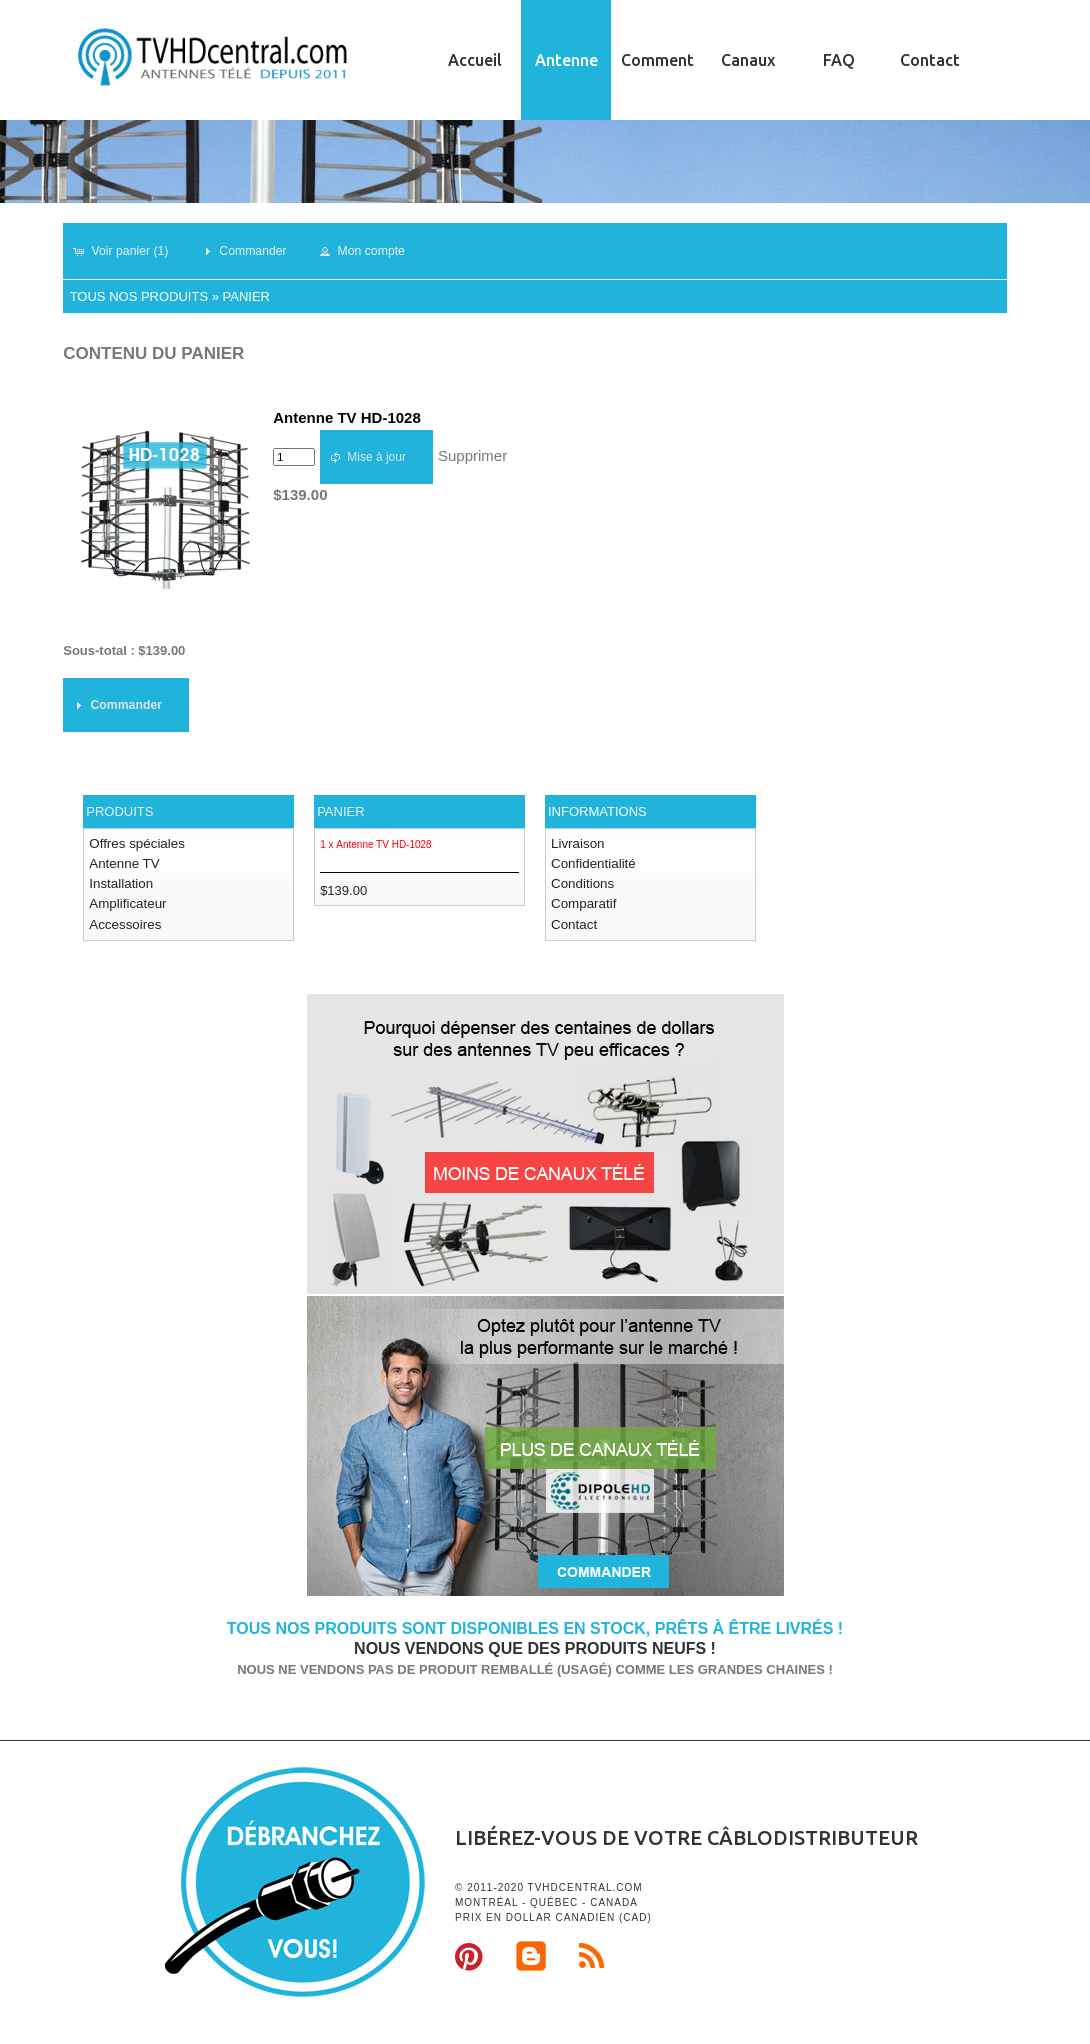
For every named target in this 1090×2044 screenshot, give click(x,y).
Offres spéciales (135, 843)
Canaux (748, 60)
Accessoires (124, 921)
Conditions (581, 882)
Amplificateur (126, 901)
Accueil (475, 60)
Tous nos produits (139, 296)
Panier (246, 296)
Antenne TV (123, 862)
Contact (930, 60)
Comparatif (583, 901)
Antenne (566, 60)
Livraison (577, 843)
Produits (119, 811)
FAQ (839, 60)
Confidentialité (592, 862)
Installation (120, 882)
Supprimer (472, 455)
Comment (657, 60)
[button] (128, 251)
